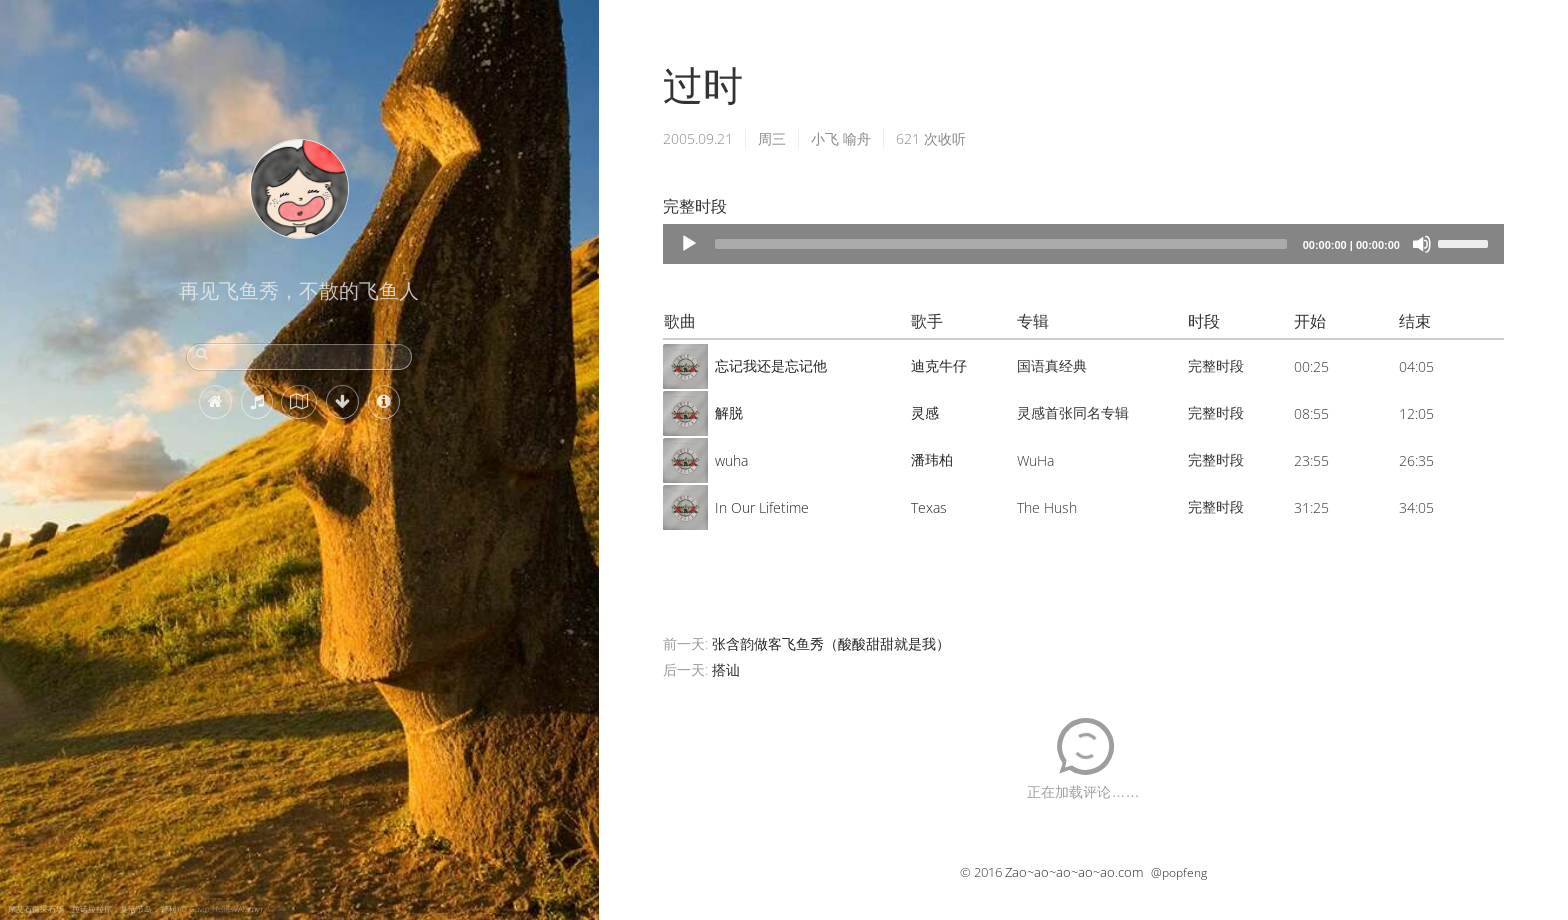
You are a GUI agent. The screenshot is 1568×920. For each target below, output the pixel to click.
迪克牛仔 (939, 365)
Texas (929, 507)
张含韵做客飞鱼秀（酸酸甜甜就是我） (831, 643)
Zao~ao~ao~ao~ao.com (1074, 872)
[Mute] (1422, 244)
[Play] (689, 244)
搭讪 (726, 669)
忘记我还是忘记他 (771, 365)
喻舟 (857, 138)
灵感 (925, 412)
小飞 (825, 138)
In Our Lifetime (762, 507)
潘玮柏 (932, 459)
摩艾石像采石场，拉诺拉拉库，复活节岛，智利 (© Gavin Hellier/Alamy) (135, 908)
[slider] (1001, 244)
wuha (731, 460)
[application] (1083, 244)
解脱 (729, 412)
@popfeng (1179, 872)
